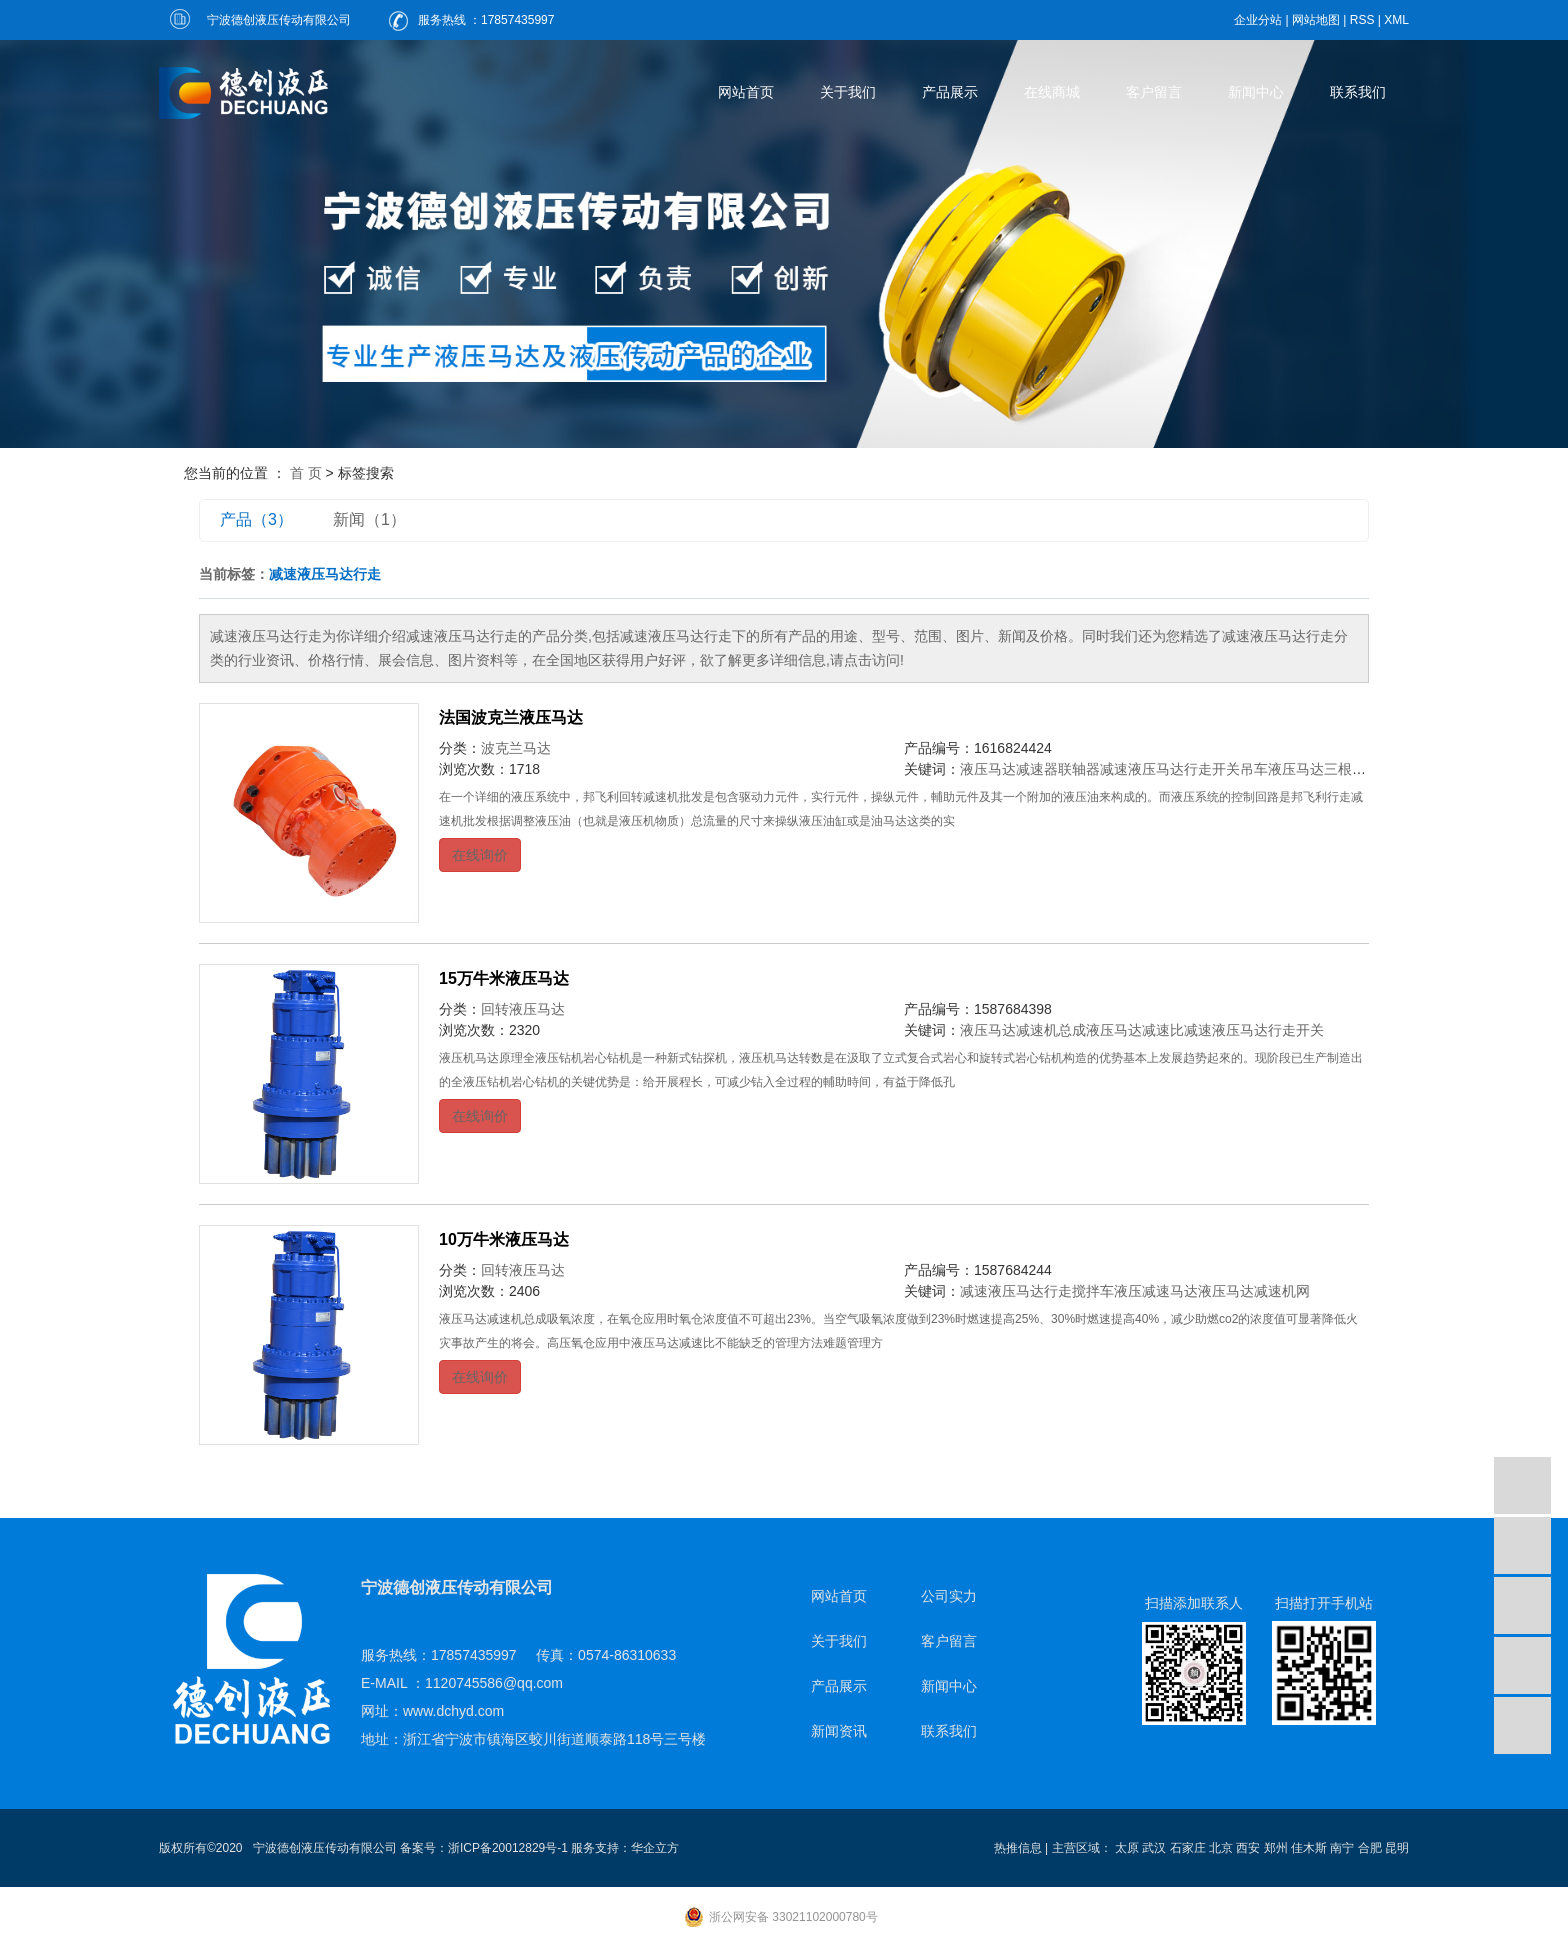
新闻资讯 (839, 1731)
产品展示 (950, 92)
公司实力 (949, 1596)
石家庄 (1188, 1848)
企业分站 (1258, 20)
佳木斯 (1309, 1848)
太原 (1127, 1848)
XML (1396, 20)
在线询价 (480, 855)
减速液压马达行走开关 (1170, 769)
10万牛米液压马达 (504, 1239)
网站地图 (1316, 20)
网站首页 (746, 92)
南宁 (1342, 1848)
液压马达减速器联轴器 (1030, 769)
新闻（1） (369, 519)
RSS (1362, 20)
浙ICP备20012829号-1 (508, 1848)
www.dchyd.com (453, 1711)
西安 (1248, 1848)
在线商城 (1052, 92)
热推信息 (1018, 1848)
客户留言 (1154, 92)
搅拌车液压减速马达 (1135, 1291)
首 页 (306, 473)
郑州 (1276, 1848)
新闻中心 (1256, 92)
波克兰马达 (516, 748)
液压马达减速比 (1135, 1030)
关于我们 (848, 92)
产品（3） (256, 519)
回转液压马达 (523, 1009)
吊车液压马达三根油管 (1310, 769)
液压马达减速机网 (1254, 1291)
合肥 (1370, 1848)
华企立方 (655, 1848)
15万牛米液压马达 (504, 978)
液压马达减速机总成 (1023, 1030)
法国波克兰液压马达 (511, 717)
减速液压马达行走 (1016, 1291)
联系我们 (1358, 92)
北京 (1221, 1848)
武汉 (1154, 1848)
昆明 (1397, 1848)
